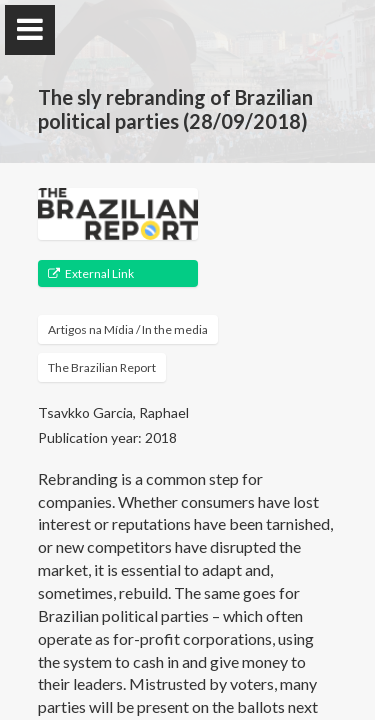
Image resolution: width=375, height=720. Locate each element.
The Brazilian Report (102, 367)
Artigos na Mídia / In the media (128, 329)
